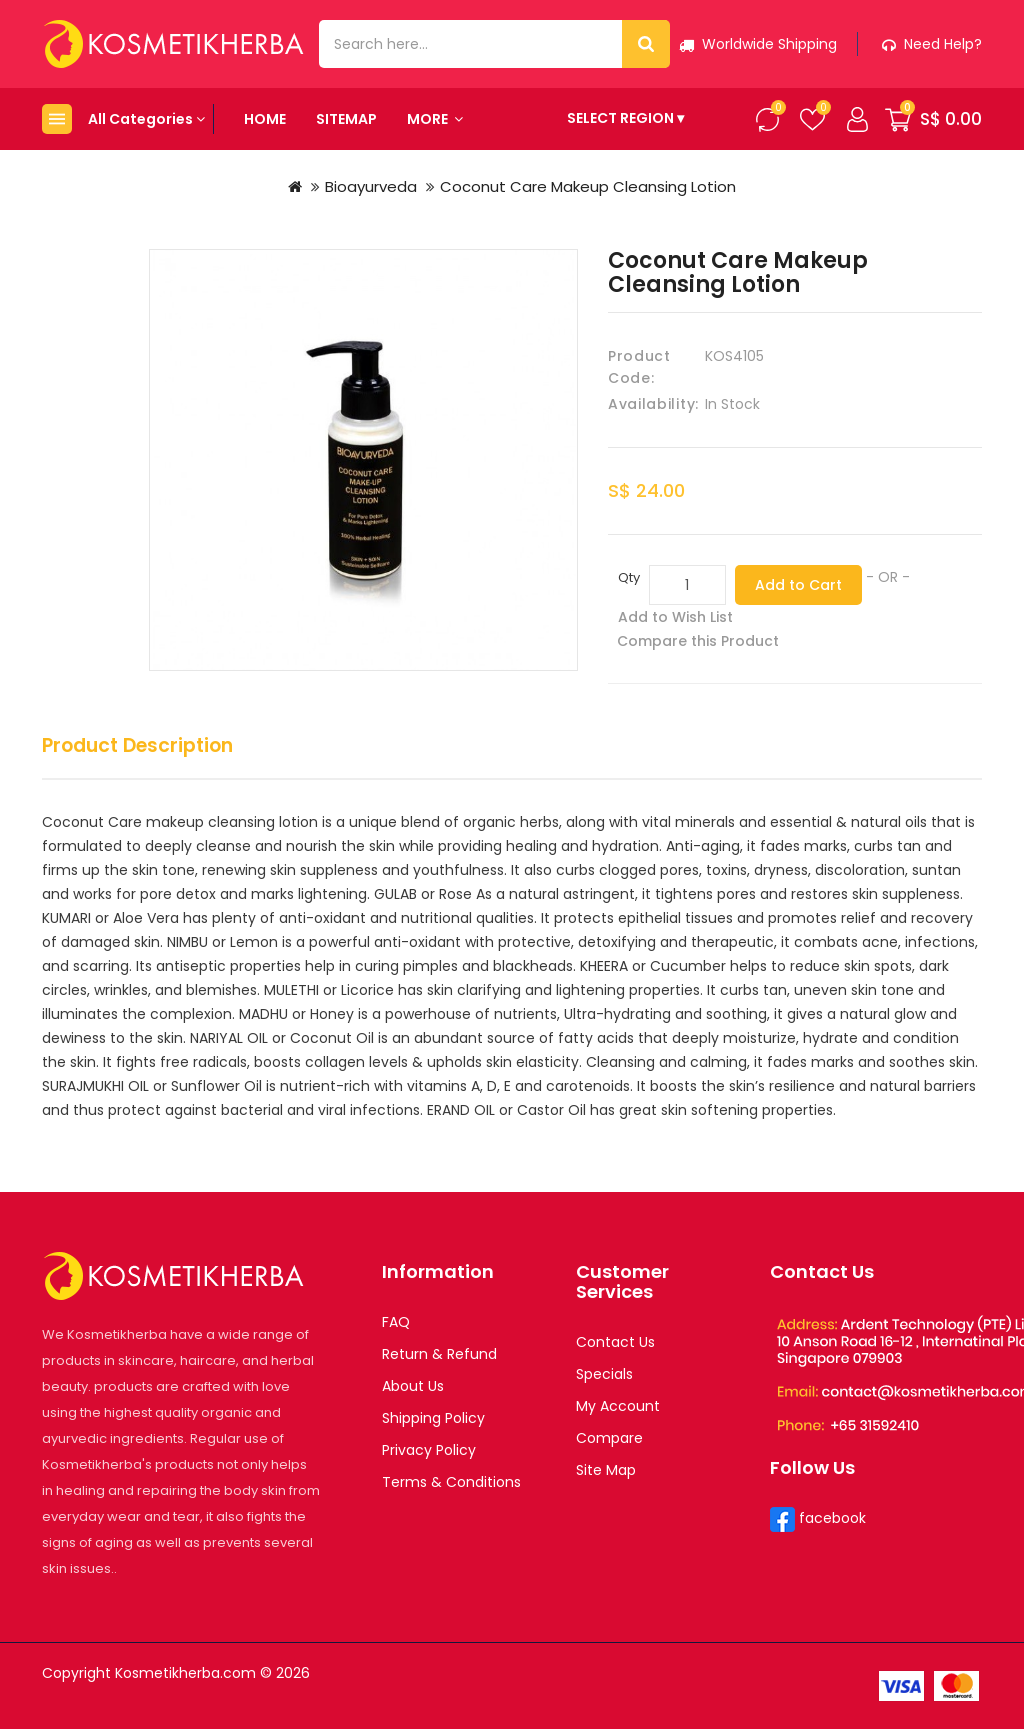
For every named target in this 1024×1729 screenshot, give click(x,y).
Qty (629, 577)
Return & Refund (439, 1354)
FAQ (396, 1322)
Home (265, 119)
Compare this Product (698, 641)
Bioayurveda (371, 186)
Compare (609, 1438)
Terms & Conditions (451, 1482)
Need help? (932, 44)
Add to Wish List (675, 617)
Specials (604, 1374)
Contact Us (615, 1342)
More (435, 119)
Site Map (606, 1470)
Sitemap (346, 119)
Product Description (137, 746)
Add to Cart (798, 585)
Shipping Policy (433, 1418)
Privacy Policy (429, 1450)
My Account (618, 1406)
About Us (413, 1386)
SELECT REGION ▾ (625, 118)
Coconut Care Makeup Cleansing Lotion (588, 186)
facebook (830, 1518)
